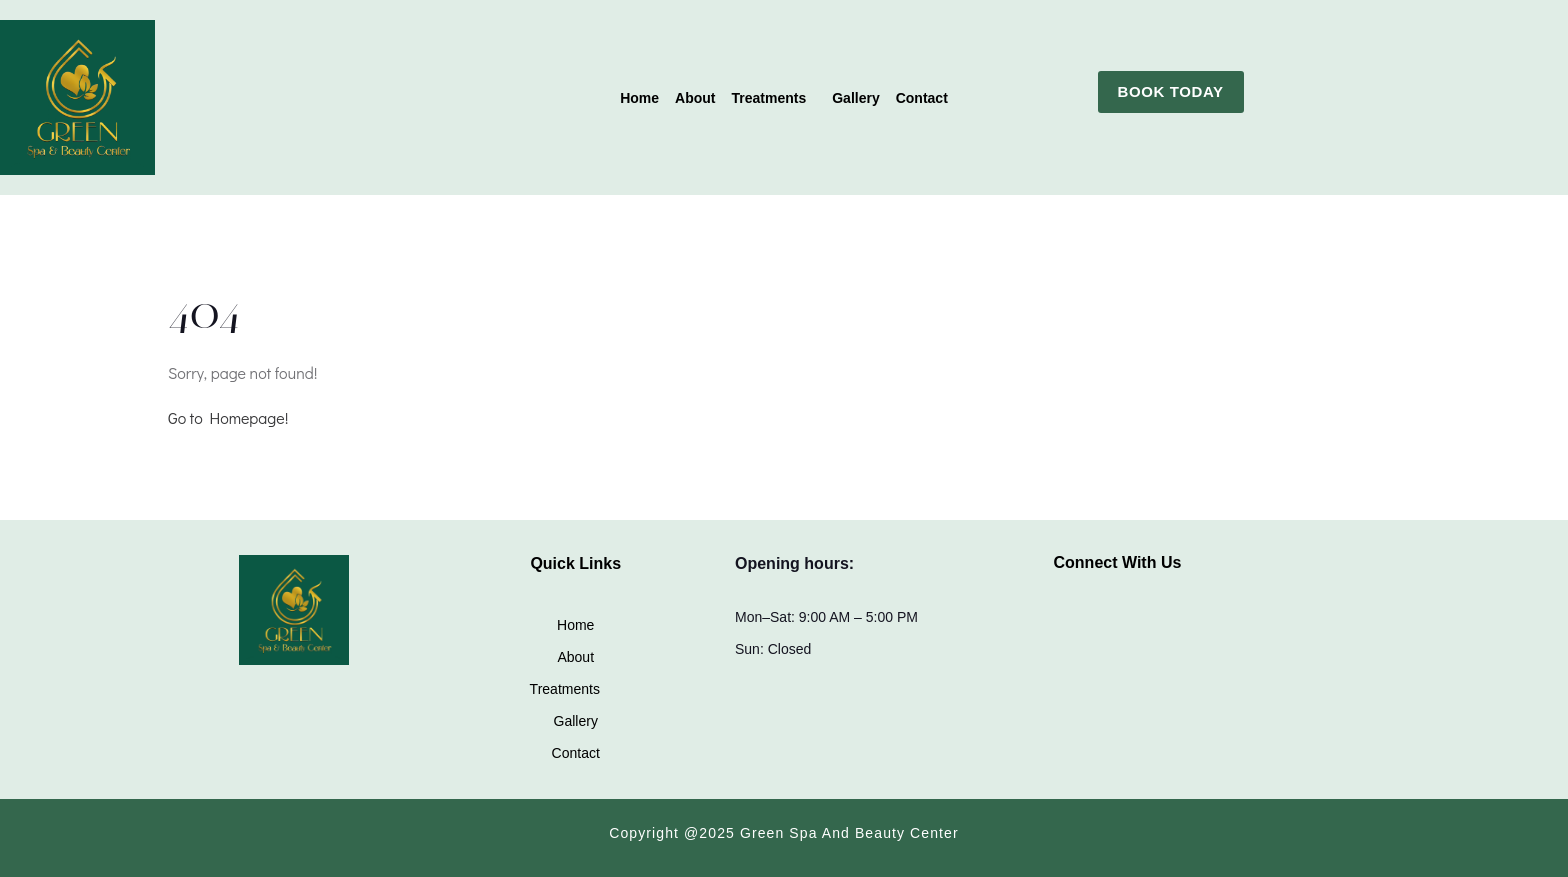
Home (639, 98)
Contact (922, 98)
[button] (774, 98)
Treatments (769, 98)
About (695, 98)
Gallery (855, 98)
